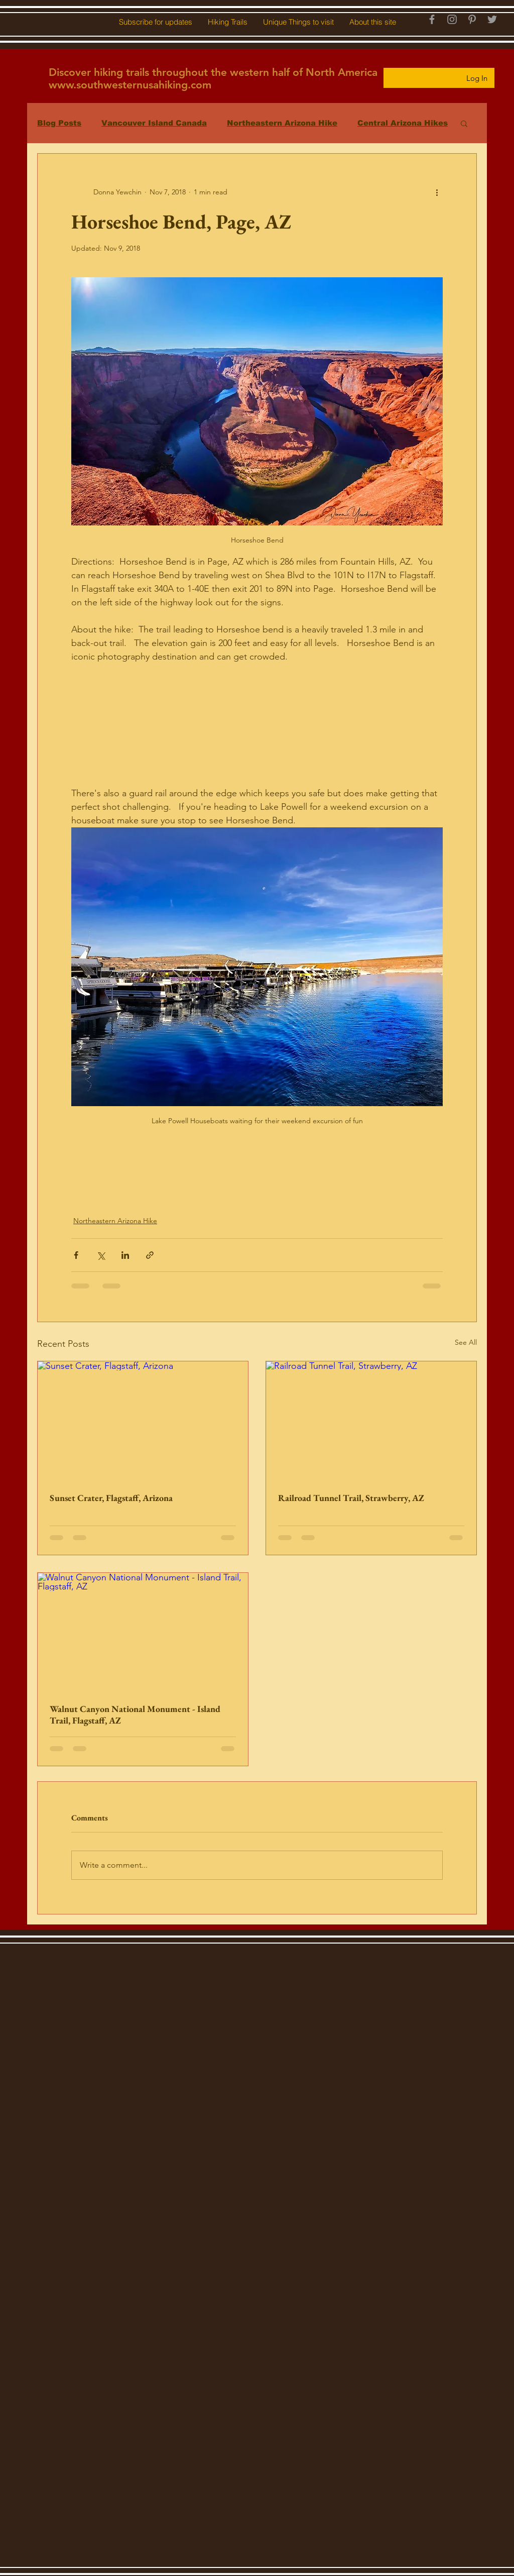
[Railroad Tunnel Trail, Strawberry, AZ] (371, 1420)
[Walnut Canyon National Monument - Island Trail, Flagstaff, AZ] (143, 1632)
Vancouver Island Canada (154, 123)
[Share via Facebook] (76, 1255)
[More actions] (437, 192)
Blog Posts (59, 123)
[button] (155, 22)
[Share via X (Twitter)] (100, 1255)
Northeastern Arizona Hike (282, 123)
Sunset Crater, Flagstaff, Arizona (111, 1498)
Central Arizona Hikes (402, 123)
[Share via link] (150, 1255)
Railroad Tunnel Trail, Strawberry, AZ (351, 1498)
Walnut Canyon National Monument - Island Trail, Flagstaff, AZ (135, 1714)
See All (466, 1342)
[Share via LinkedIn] (125, 1255)
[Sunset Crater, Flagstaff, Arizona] (143, 1420)
